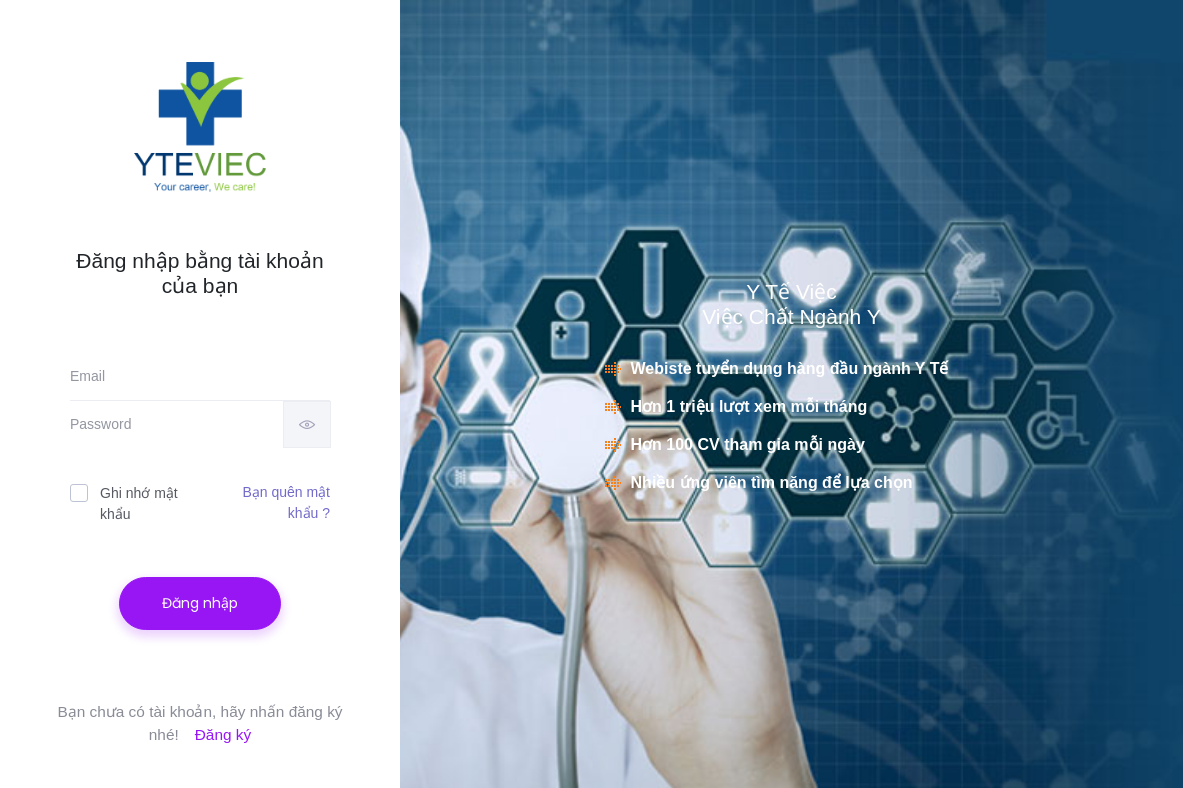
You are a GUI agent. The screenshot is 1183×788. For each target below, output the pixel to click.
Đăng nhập (200, 603)
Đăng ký (223, 734)
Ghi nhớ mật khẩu (124, 502)
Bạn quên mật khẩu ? (286, 502)
